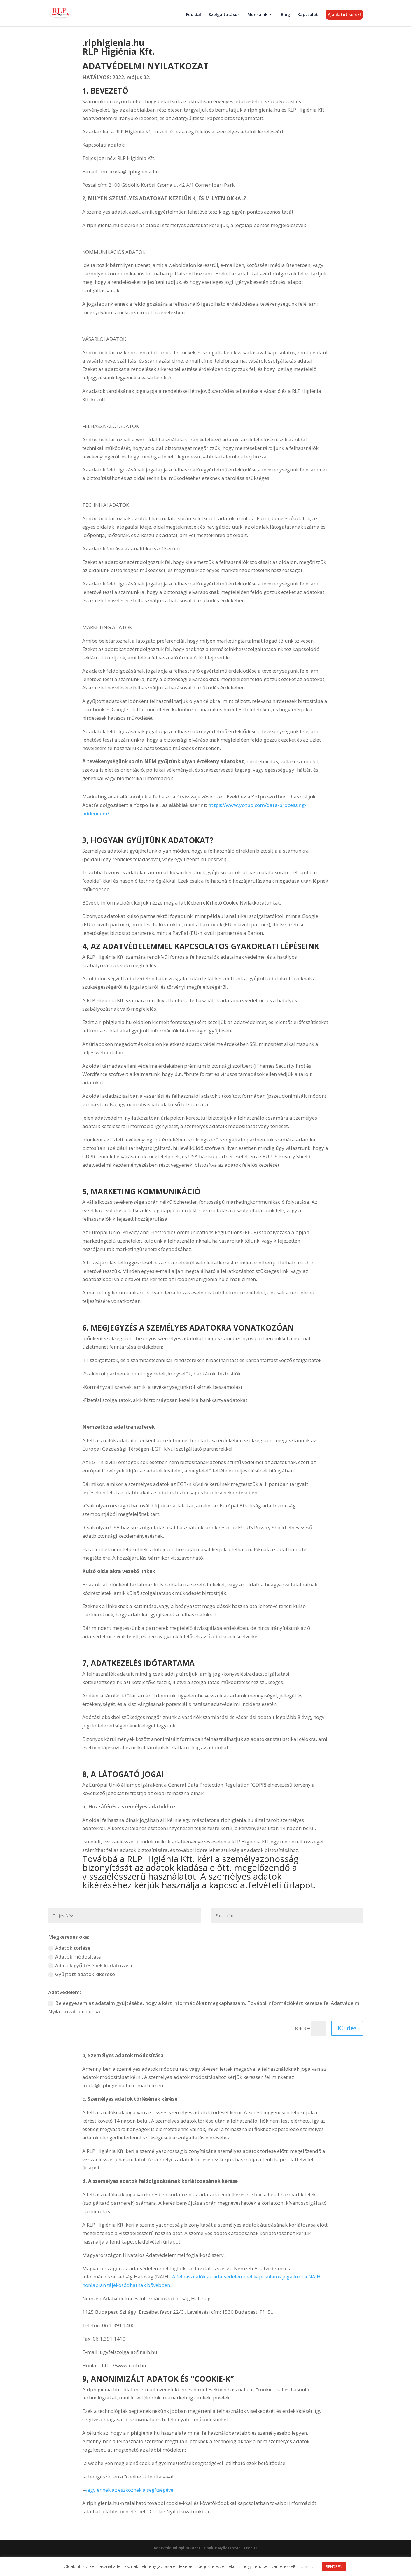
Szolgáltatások (224, 15)
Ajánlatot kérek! (344, 14)
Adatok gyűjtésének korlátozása (90, 1965)
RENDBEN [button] (334, 2566)
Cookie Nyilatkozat (222, 2547)
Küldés (347, 2028)
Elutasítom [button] (308, 2566)
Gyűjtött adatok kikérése (81, 1974)
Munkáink (257, 15)
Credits (251, 2547)
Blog (285, 15)
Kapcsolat (308, 15)
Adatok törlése (69, 1948)
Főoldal (193, 15)
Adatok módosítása (75, 1956)
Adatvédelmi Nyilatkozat (177, 2547)
